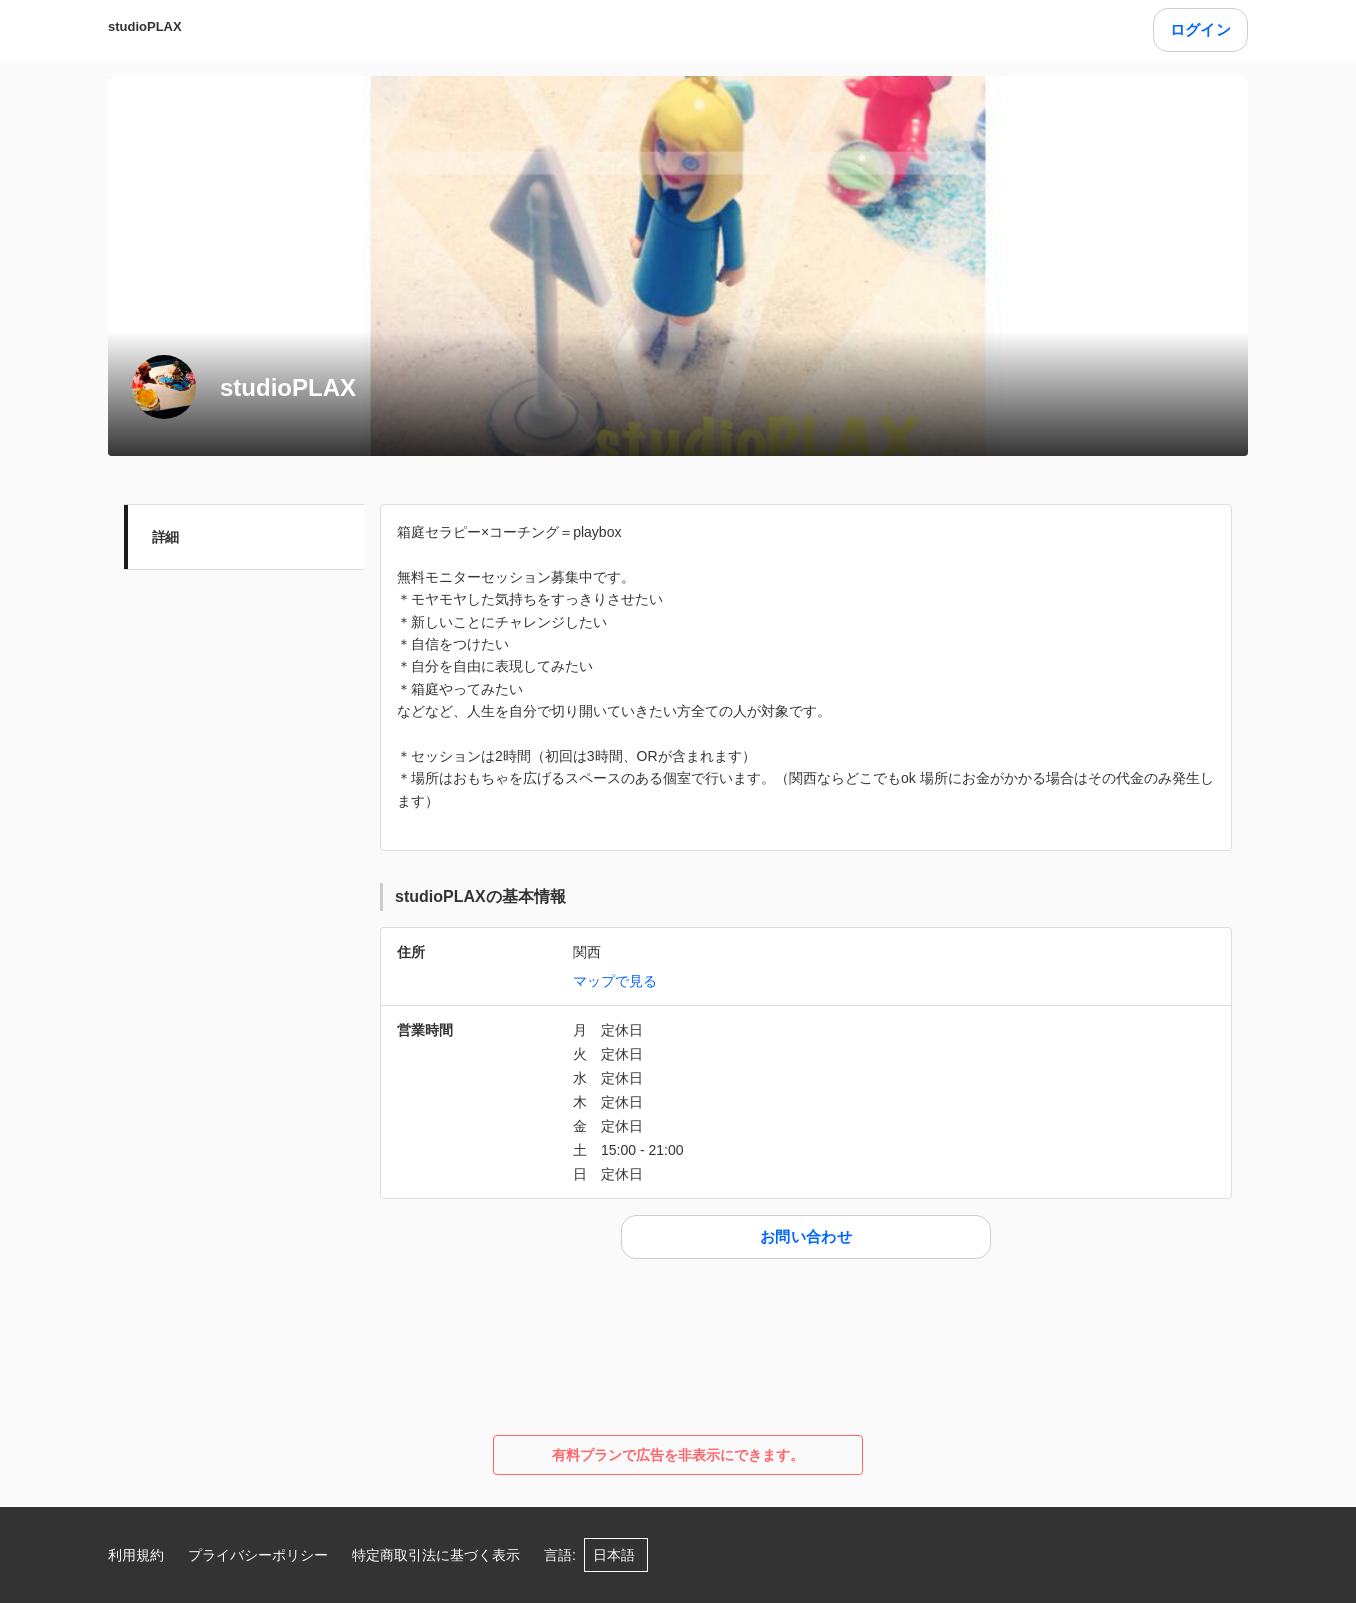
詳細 (165, 537)
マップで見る (615, 981)
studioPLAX (145, 26)
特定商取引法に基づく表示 (436, 1555)
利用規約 (136, 1555)
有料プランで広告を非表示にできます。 (678, 1455)
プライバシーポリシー (258, 1555)
